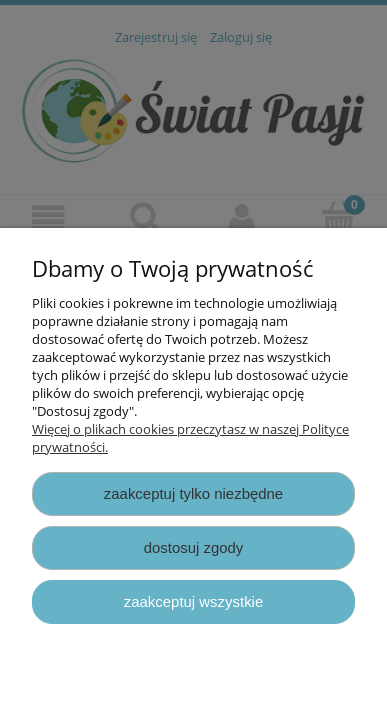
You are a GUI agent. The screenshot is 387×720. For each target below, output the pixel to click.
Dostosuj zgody (194, 547)
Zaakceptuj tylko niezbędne (193, 493)
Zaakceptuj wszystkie (193, 601)
